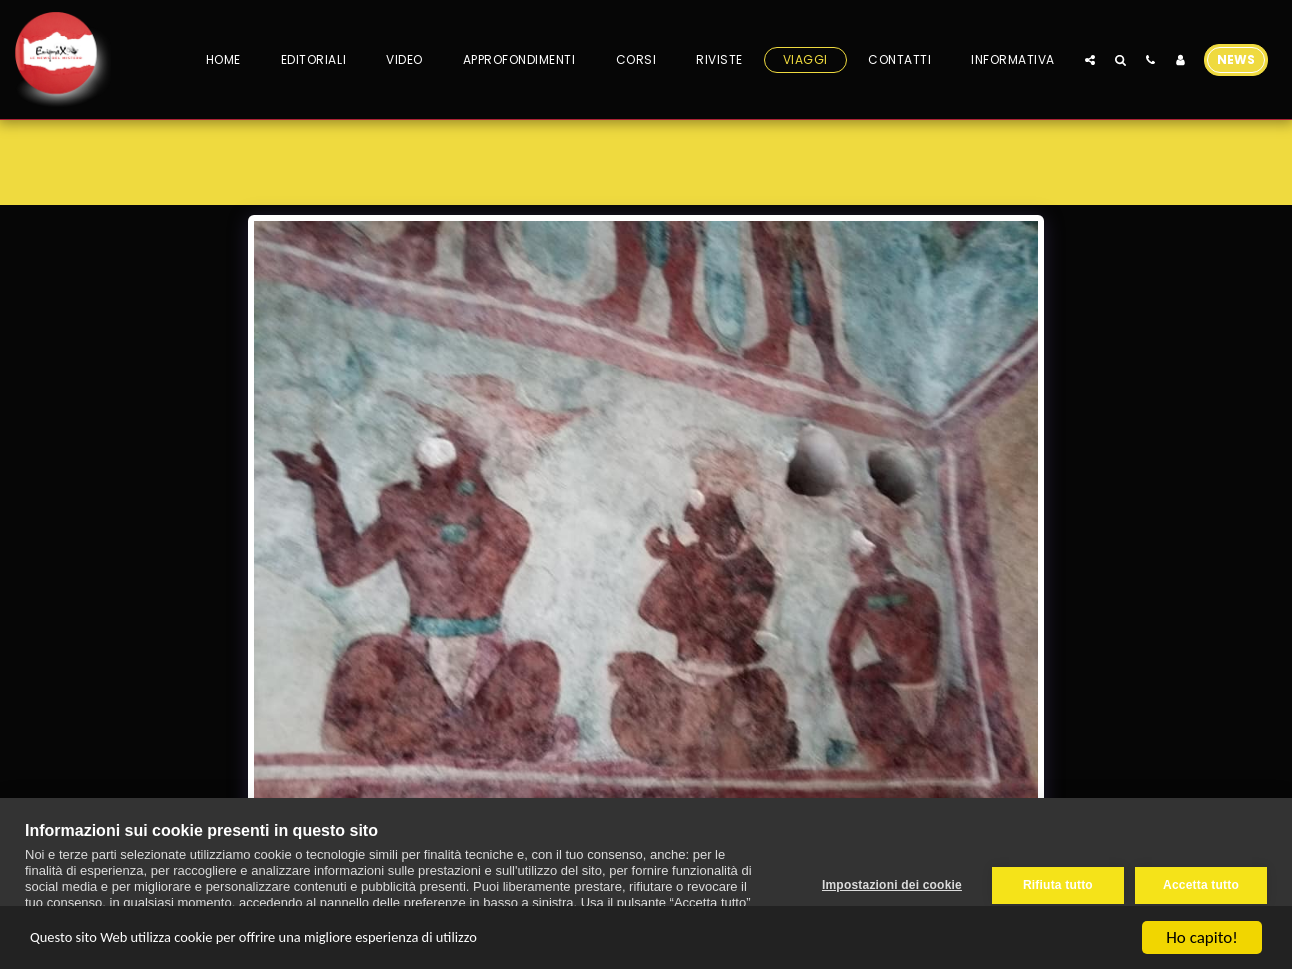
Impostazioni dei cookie (889, 884)
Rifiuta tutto (1055, 884)
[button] (1090, 59)
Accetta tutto (1201, 884)
